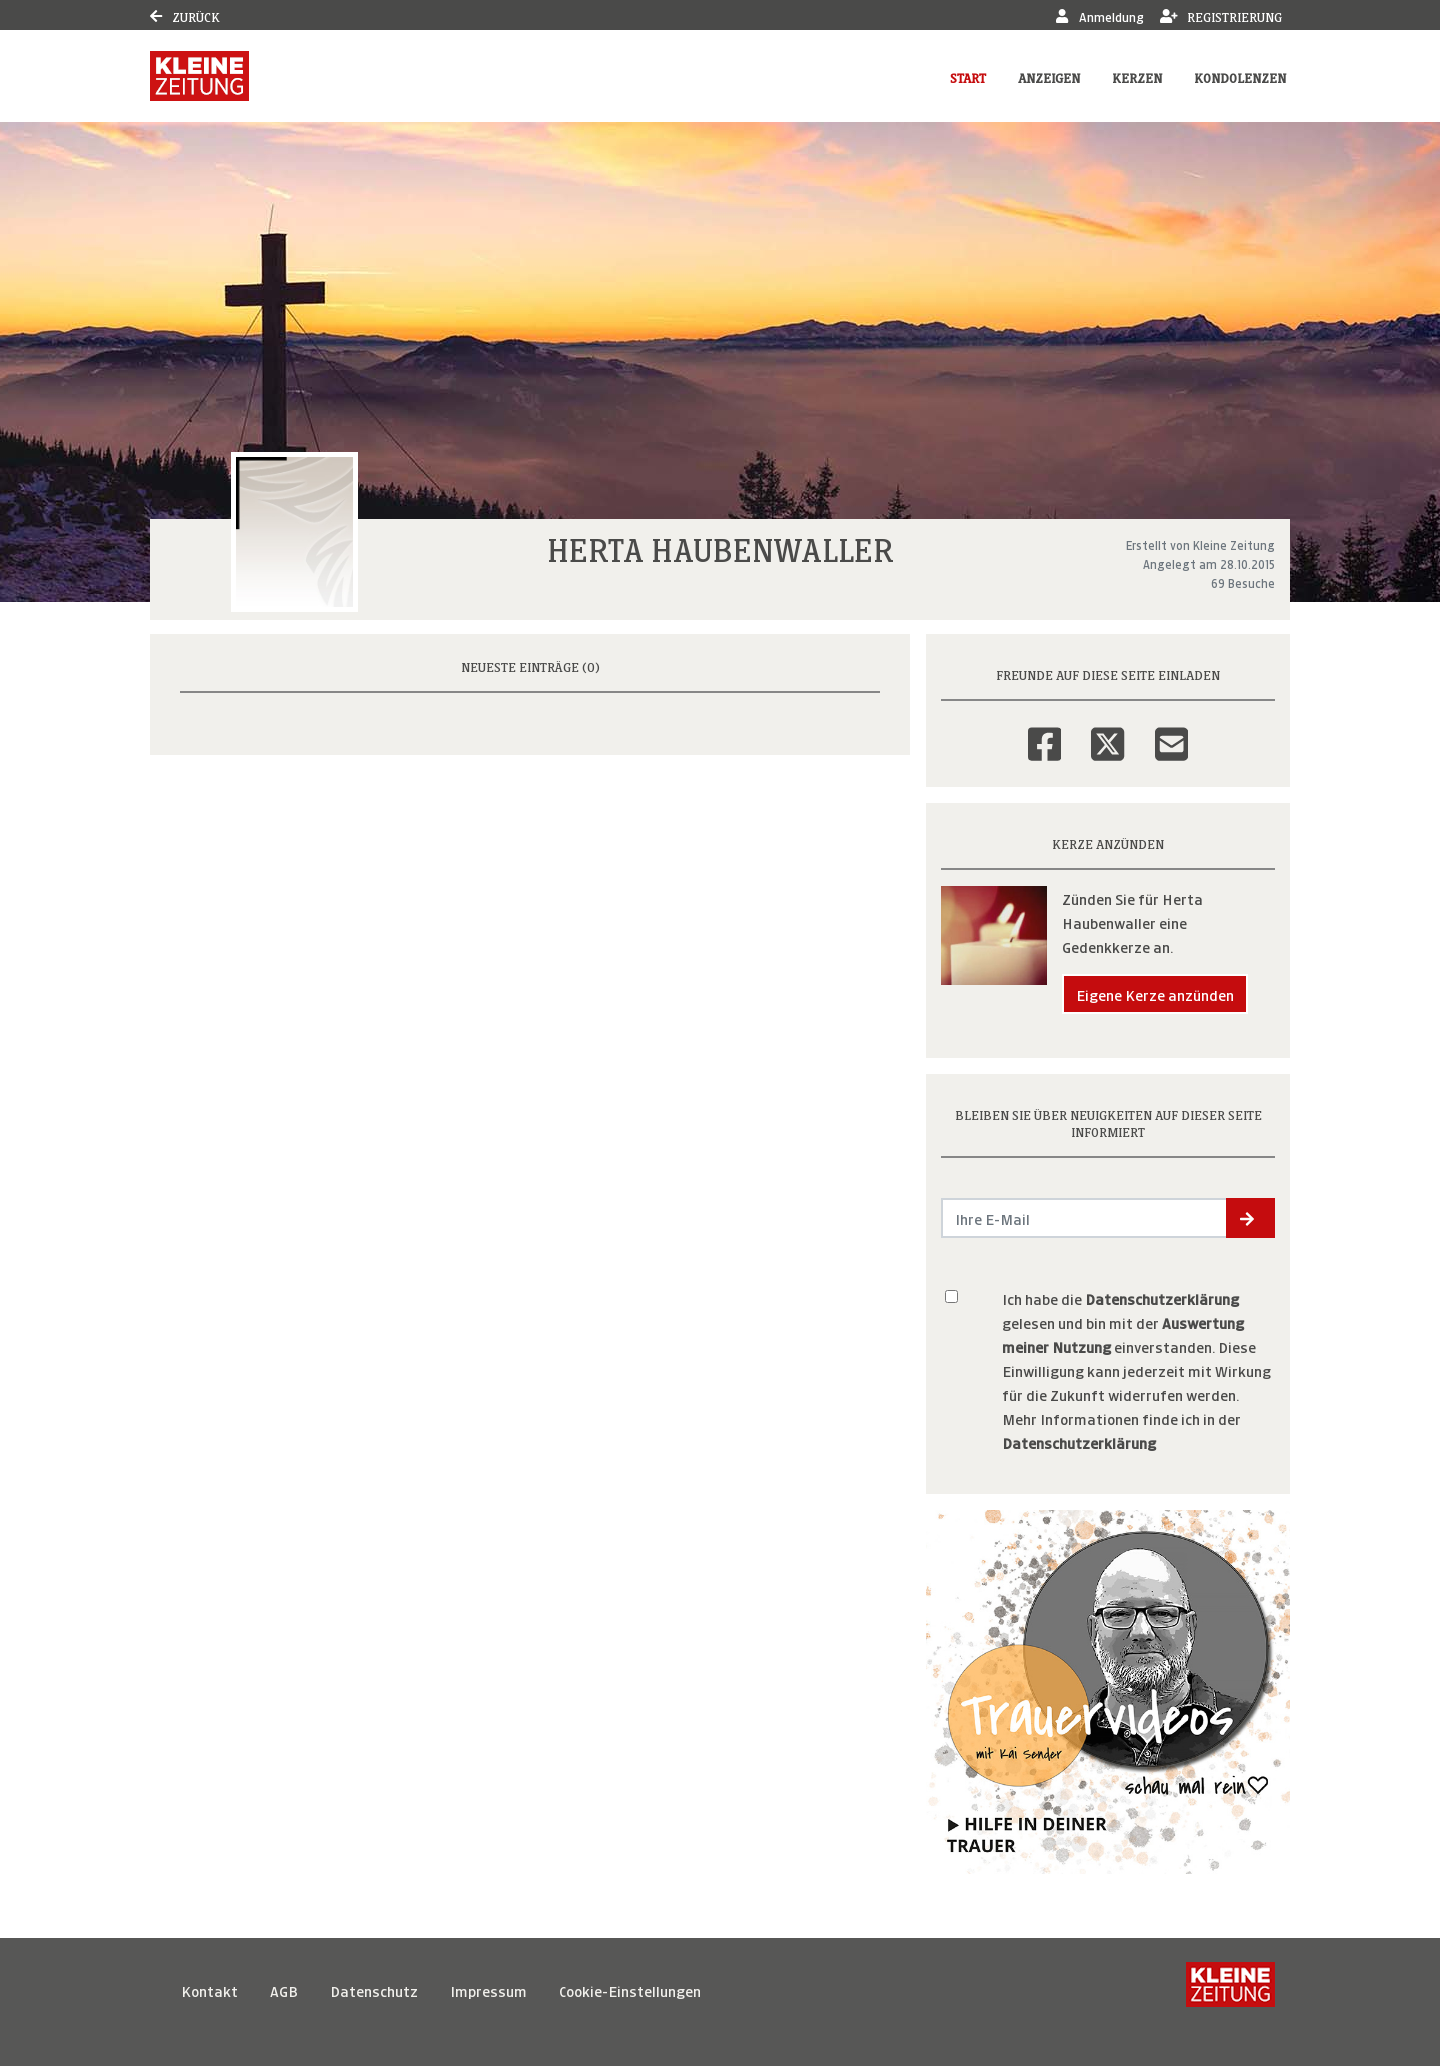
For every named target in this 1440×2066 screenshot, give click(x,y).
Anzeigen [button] (1049, 76)
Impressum (488, 1989)
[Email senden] (1084, 1218)
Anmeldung (1099, 15)
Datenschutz (374, 1989)
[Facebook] (1044, 731)
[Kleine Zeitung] (1230, 1990)
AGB (284, 1989)
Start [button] (968, 76)
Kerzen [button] (1137, 76)
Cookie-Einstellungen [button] (630, 1989)
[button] (1250, 1218)
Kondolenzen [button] (1240, 76)
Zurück (185, 15)
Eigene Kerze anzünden (1155, 993)
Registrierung (1221, 15)
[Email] (1171, 731)
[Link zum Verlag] (199, 76)
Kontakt (209, 1989)
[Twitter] (1107, 731)
